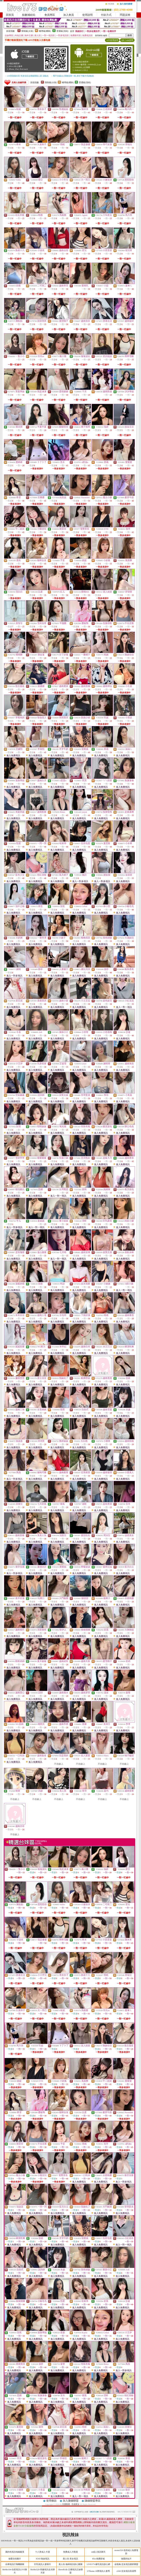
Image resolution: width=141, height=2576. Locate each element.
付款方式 (106, 14)
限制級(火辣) (27, 31)
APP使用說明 (112, 40)
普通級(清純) (62, 31)
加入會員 (68, 14)
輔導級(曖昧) (45, 31)
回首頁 (10, 14)
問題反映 (125, 14)
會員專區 (49, 14)
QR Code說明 (127, 40)
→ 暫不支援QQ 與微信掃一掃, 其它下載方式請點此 (72, 76)
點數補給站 (28, 14)
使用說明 (87, 14)
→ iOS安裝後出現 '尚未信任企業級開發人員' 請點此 (26, 76)
